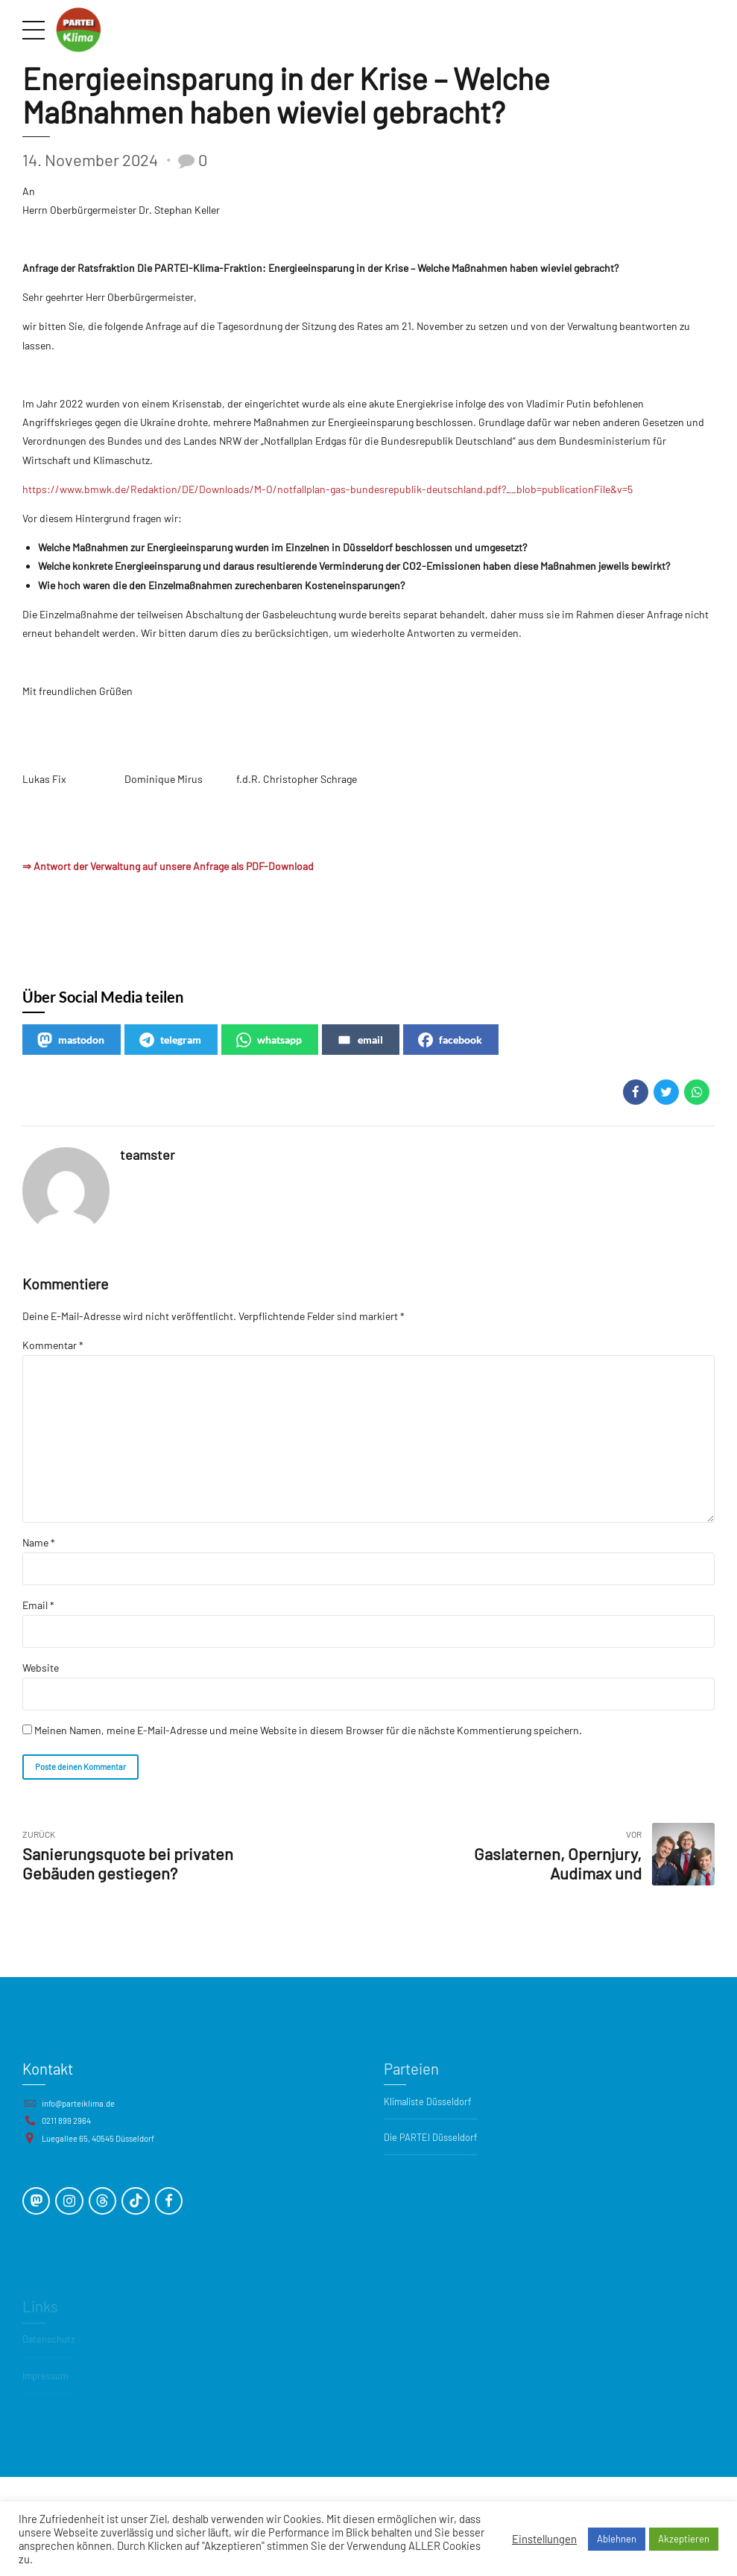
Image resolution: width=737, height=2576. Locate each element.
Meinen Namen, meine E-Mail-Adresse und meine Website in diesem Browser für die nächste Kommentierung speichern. (308, 1730)
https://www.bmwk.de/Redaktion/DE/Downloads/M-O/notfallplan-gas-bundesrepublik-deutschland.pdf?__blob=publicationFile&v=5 (327, 489)
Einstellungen (544, 2538)
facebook (450, 1039)
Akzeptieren (683, 2539)
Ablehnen (616, 2539)
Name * (38, 1542)
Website (40, 1667)
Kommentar (52, 1345)
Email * (38, 1605)
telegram (170, 1039)
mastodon (70, 1039)
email (360, 1039)
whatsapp (269, 1039)
